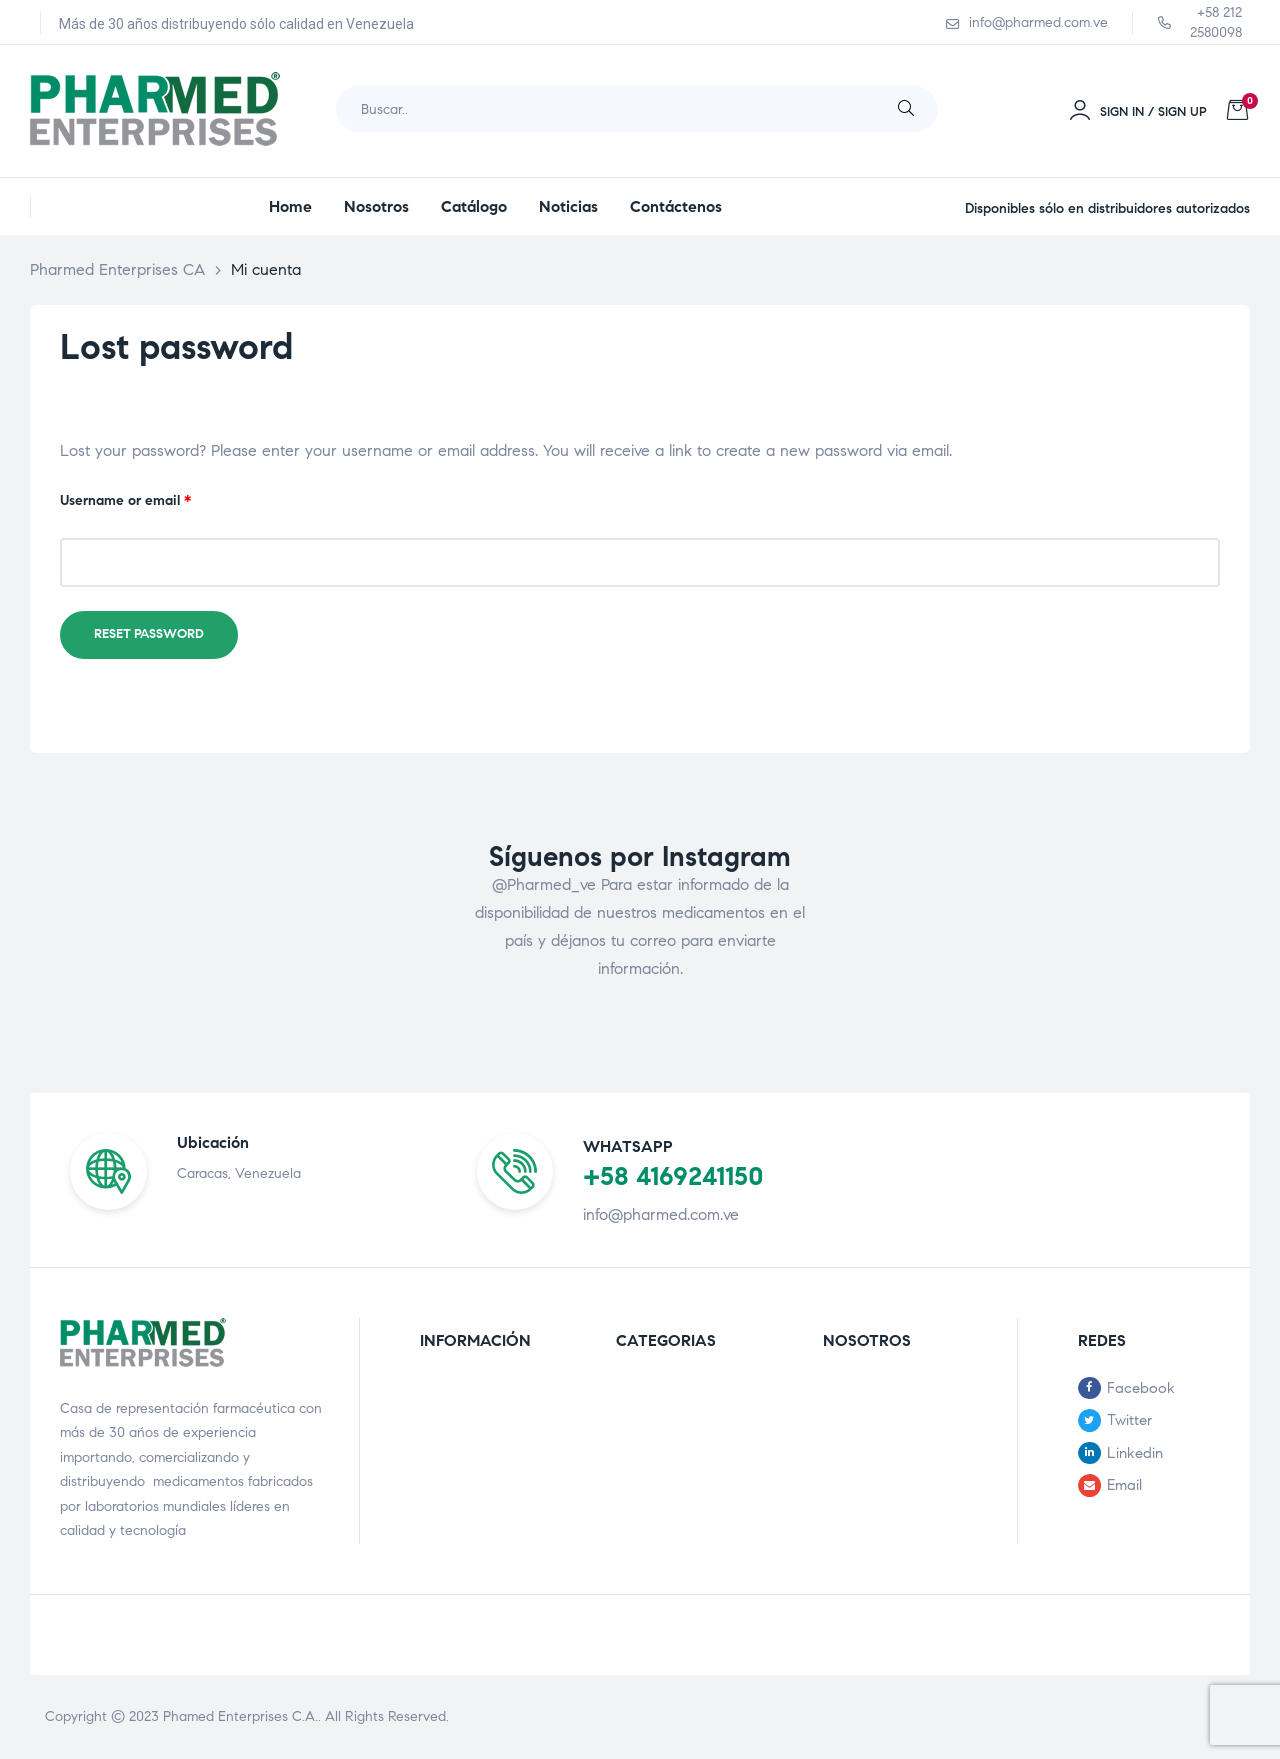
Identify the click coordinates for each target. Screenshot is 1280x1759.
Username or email (154, 499)
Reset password (149, 634)
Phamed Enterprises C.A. (240, 1716)
